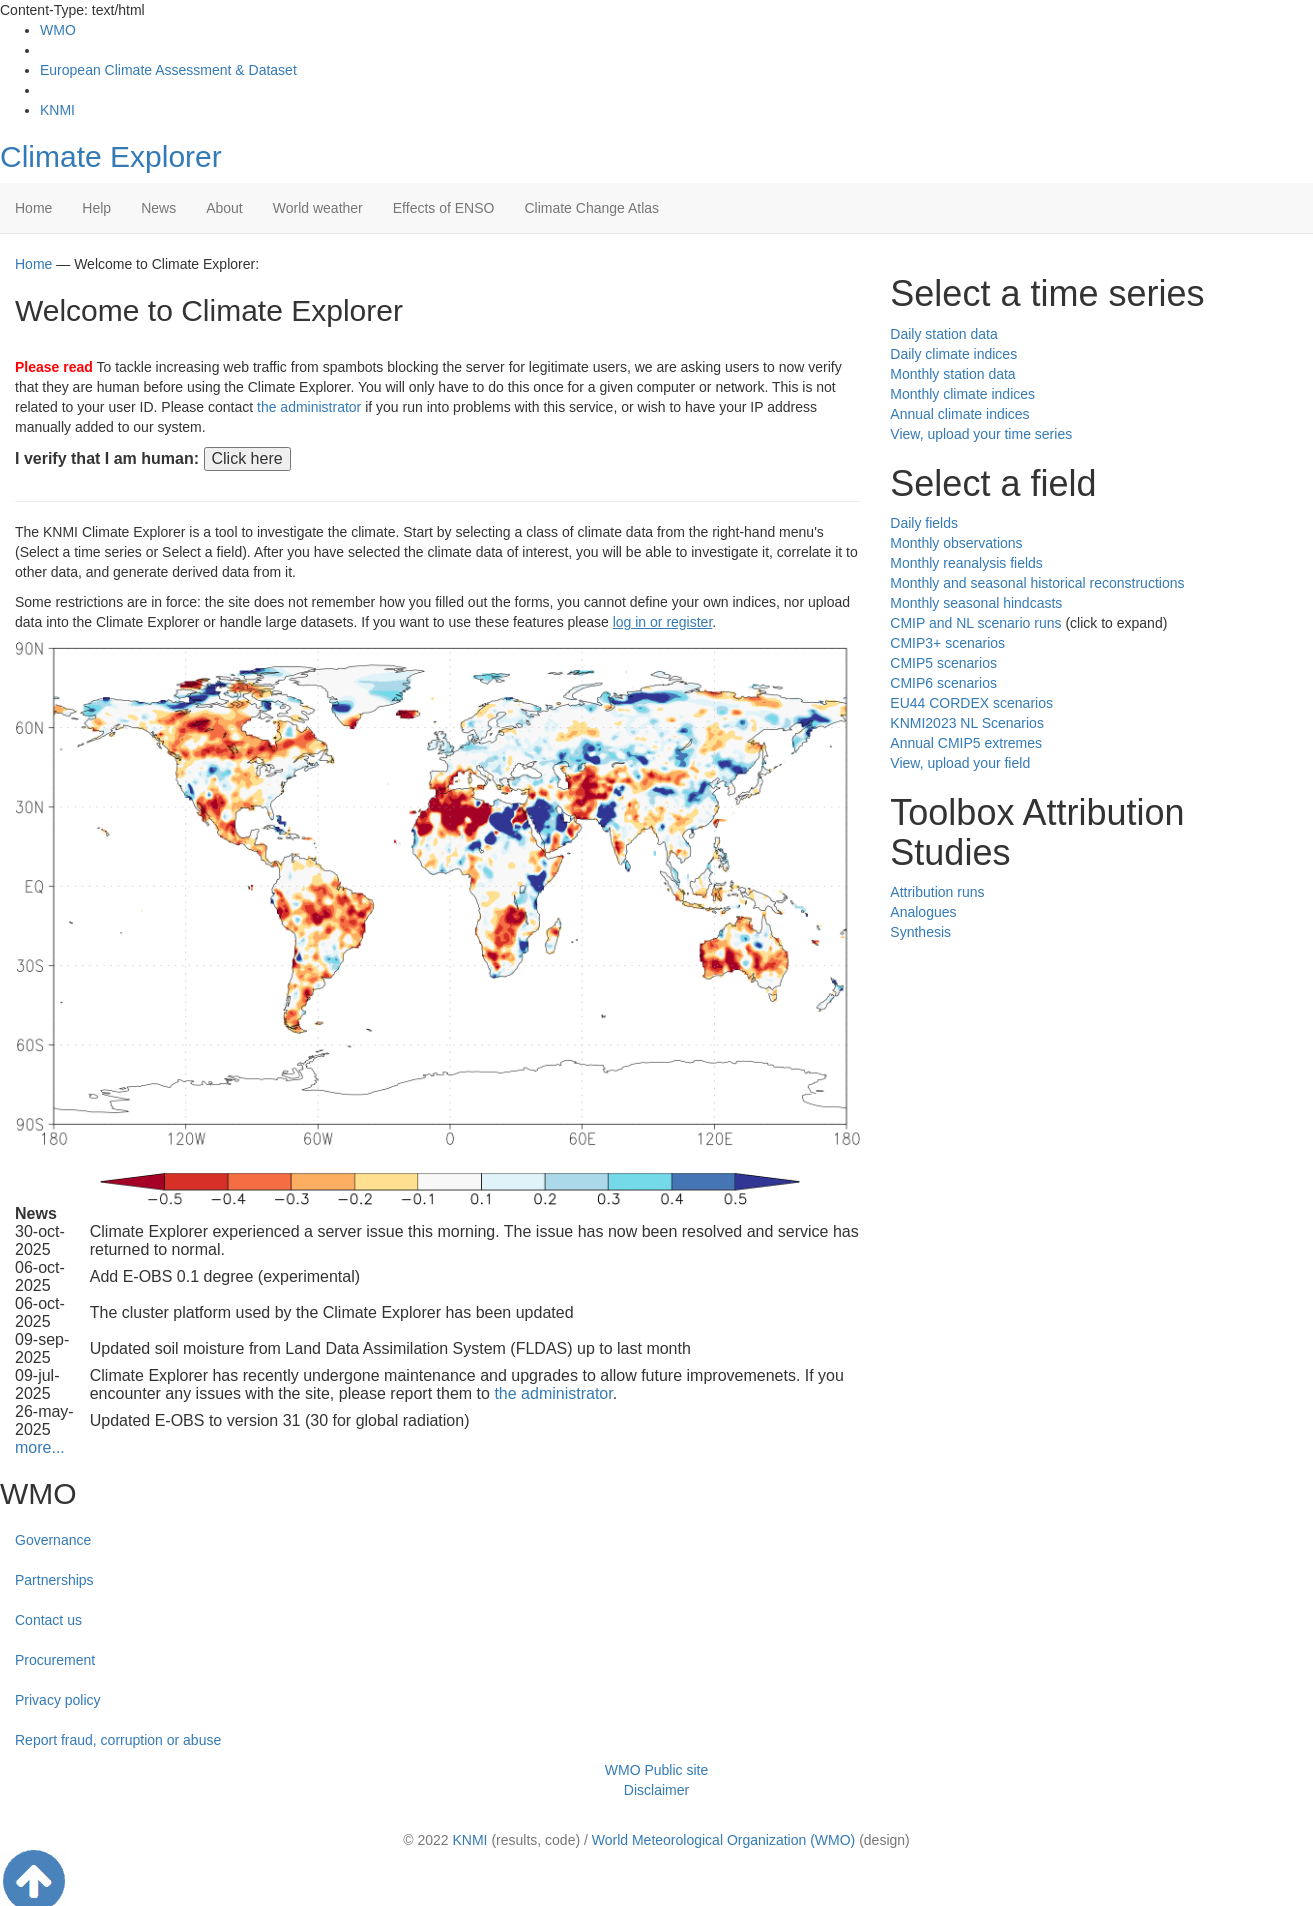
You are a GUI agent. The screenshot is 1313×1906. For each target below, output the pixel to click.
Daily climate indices (953, 354)
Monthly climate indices (962, 394)
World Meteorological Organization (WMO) (724, 1840)
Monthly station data (952, 374)
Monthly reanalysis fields (966, 563)
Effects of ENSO (444, 208)
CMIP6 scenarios (943, 683)
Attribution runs (937, 892)
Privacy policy (58, 1700)
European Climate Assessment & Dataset (168, 70)
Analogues (923, 912)
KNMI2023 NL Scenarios (967, 723)
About (224, 208)
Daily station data (943, 334)
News (158, 208)
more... (40, 1447)
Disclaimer (656, 1790)
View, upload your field (960, 763)
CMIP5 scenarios (943, 663)
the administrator (309, 407)
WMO (58, 30)
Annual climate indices (959, 414)
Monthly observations (956, 543)
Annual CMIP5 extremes (966, 743)
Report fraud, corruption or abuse (118, 1740)
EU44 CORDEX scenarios (971, 703)
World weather (318, 208)
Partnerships (54, 1580)
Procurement (55, 1660)
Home (33, 208)
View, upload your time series (981, 434)
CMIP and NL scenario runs (975, 623)
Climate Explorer (111, 156)
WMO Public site (656, 1770)
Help (96, 208)
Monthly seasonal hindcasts (976, 603)
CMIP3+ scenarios (947, 643)
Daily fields (924, 523)
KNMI (57, 110)
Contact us (48, 1620)
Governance (53, 1540)
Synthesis (920, 932)
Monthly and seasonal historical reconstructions (1037, 583)
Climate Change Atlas (591, 208)
